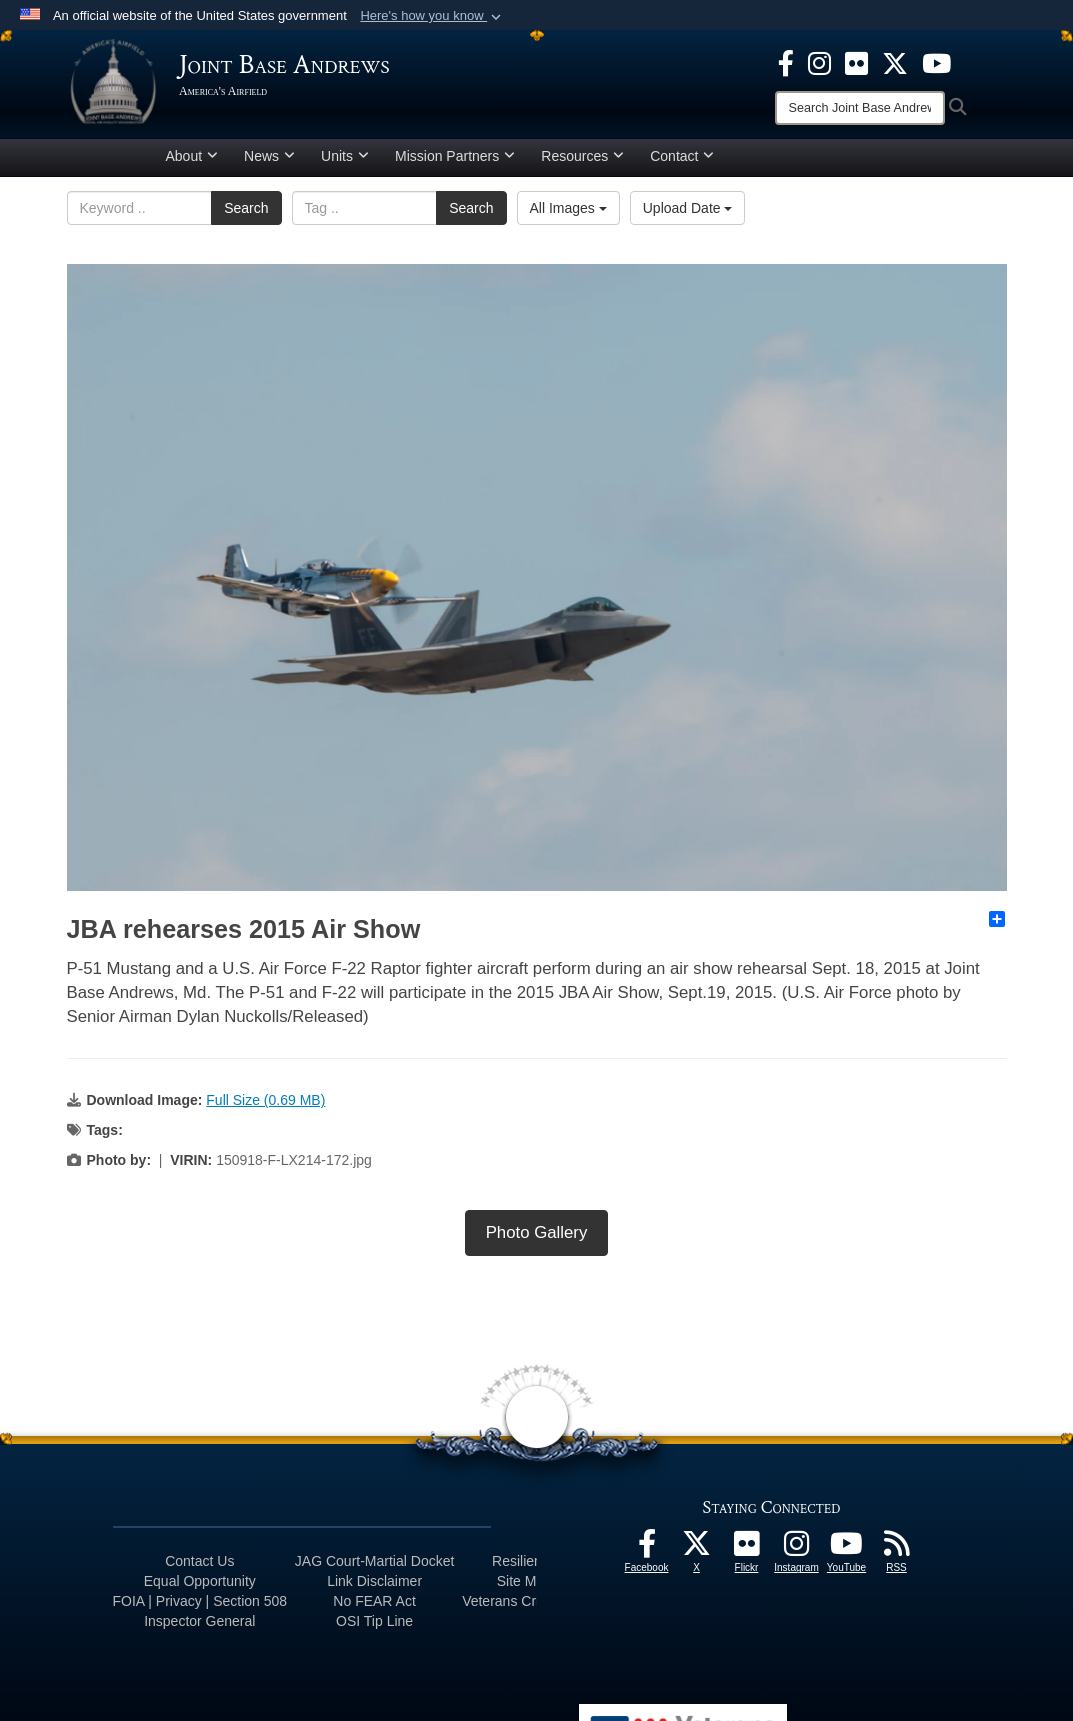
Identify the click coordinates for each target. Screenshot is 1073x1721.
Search (246, 215)
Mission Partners (455, 163)
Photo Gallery (537, 1240)
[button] (432, 16)
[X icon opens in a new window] (895, 62)
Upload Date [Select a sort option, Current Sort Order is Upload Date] (688, 215)
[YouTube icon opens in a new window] (936, 62)
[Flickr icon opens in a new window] (856, 62)
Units (345, 163)
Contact (682, 163)
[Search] (860, 108)
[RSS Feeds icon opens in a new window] (897, 1557)
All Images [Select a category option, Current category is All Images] (568, 215)
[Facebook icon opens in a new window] (786, 62)
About (192, 163)
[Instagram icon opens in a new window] (819, 62)
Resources (582, 163)
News (269, 163)
